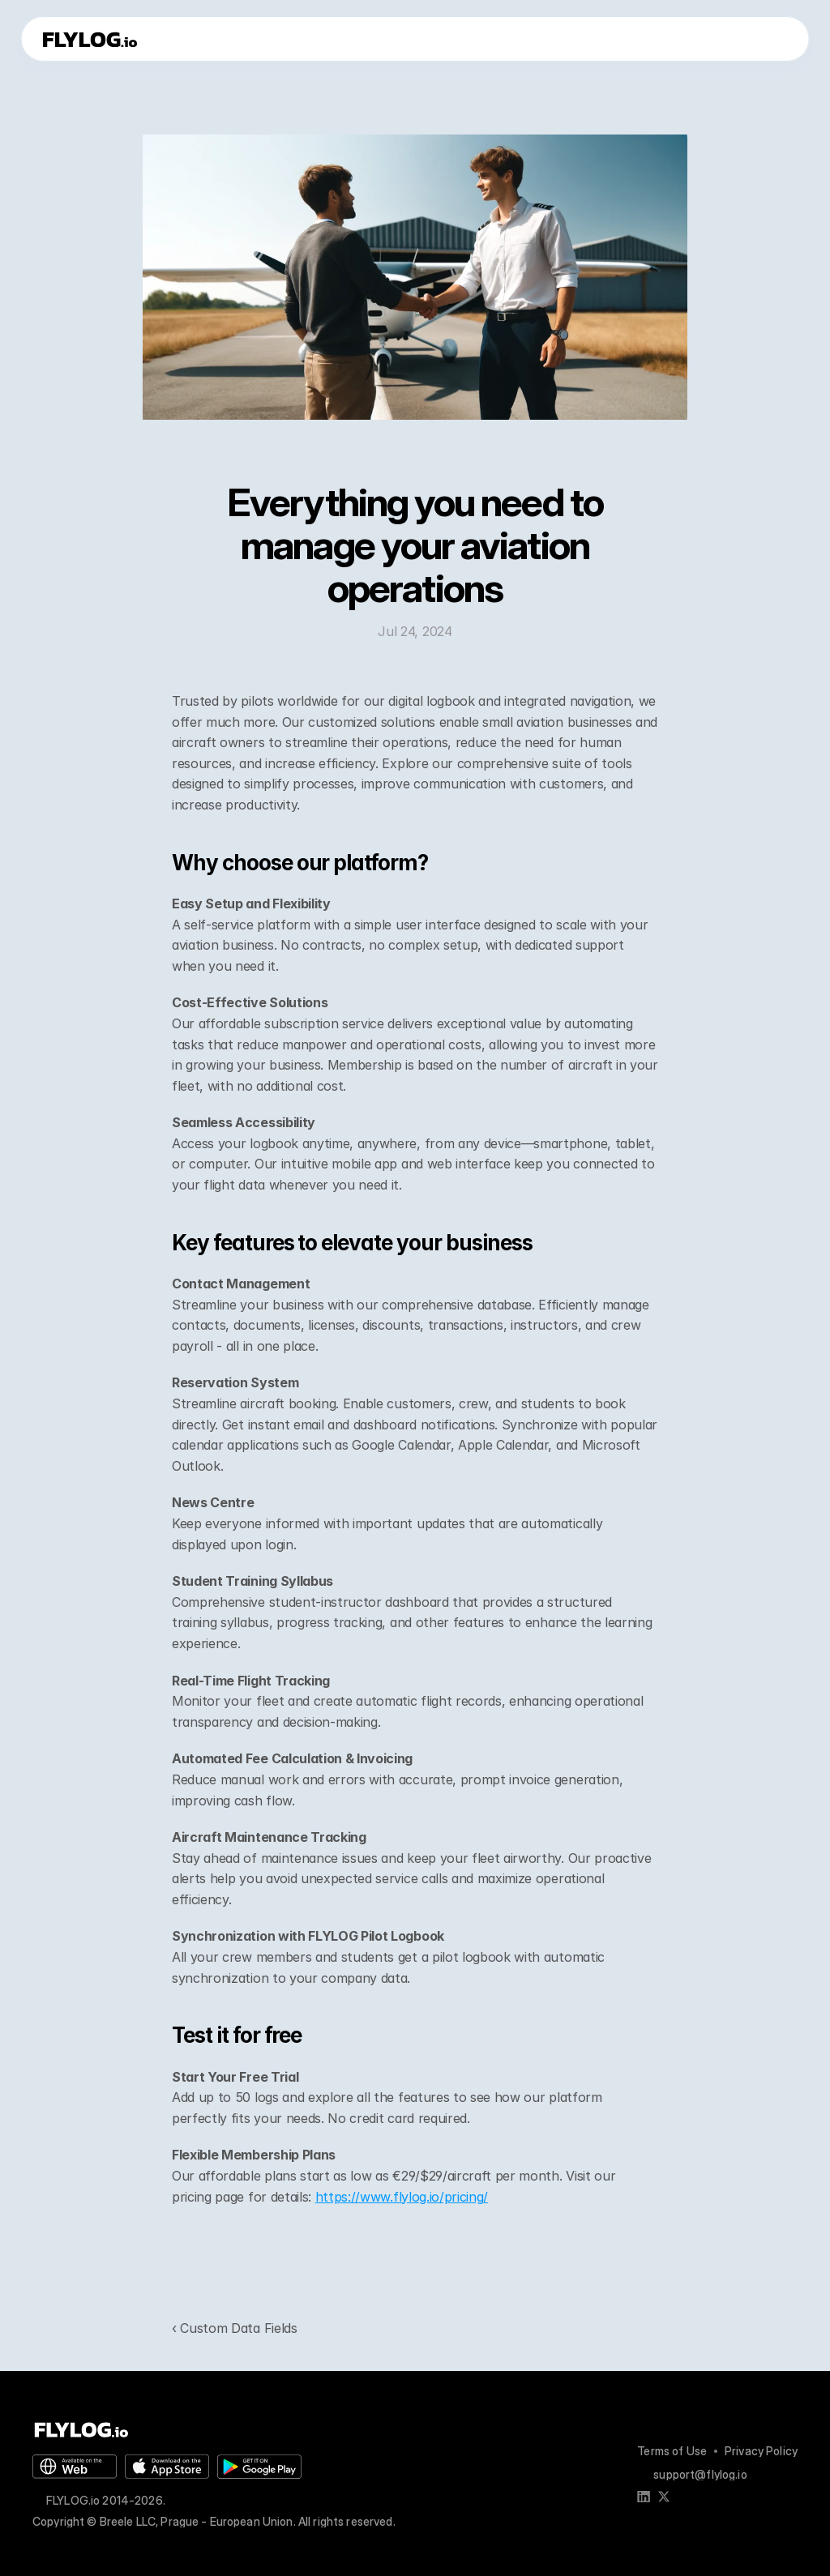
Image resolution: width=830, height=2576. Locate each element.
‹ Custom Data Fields (234, 2328)
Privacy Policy (761, 2451)
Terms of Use (672, 2451)
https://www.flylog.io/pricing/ (401, 2197)
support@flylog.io (700, 2474)
